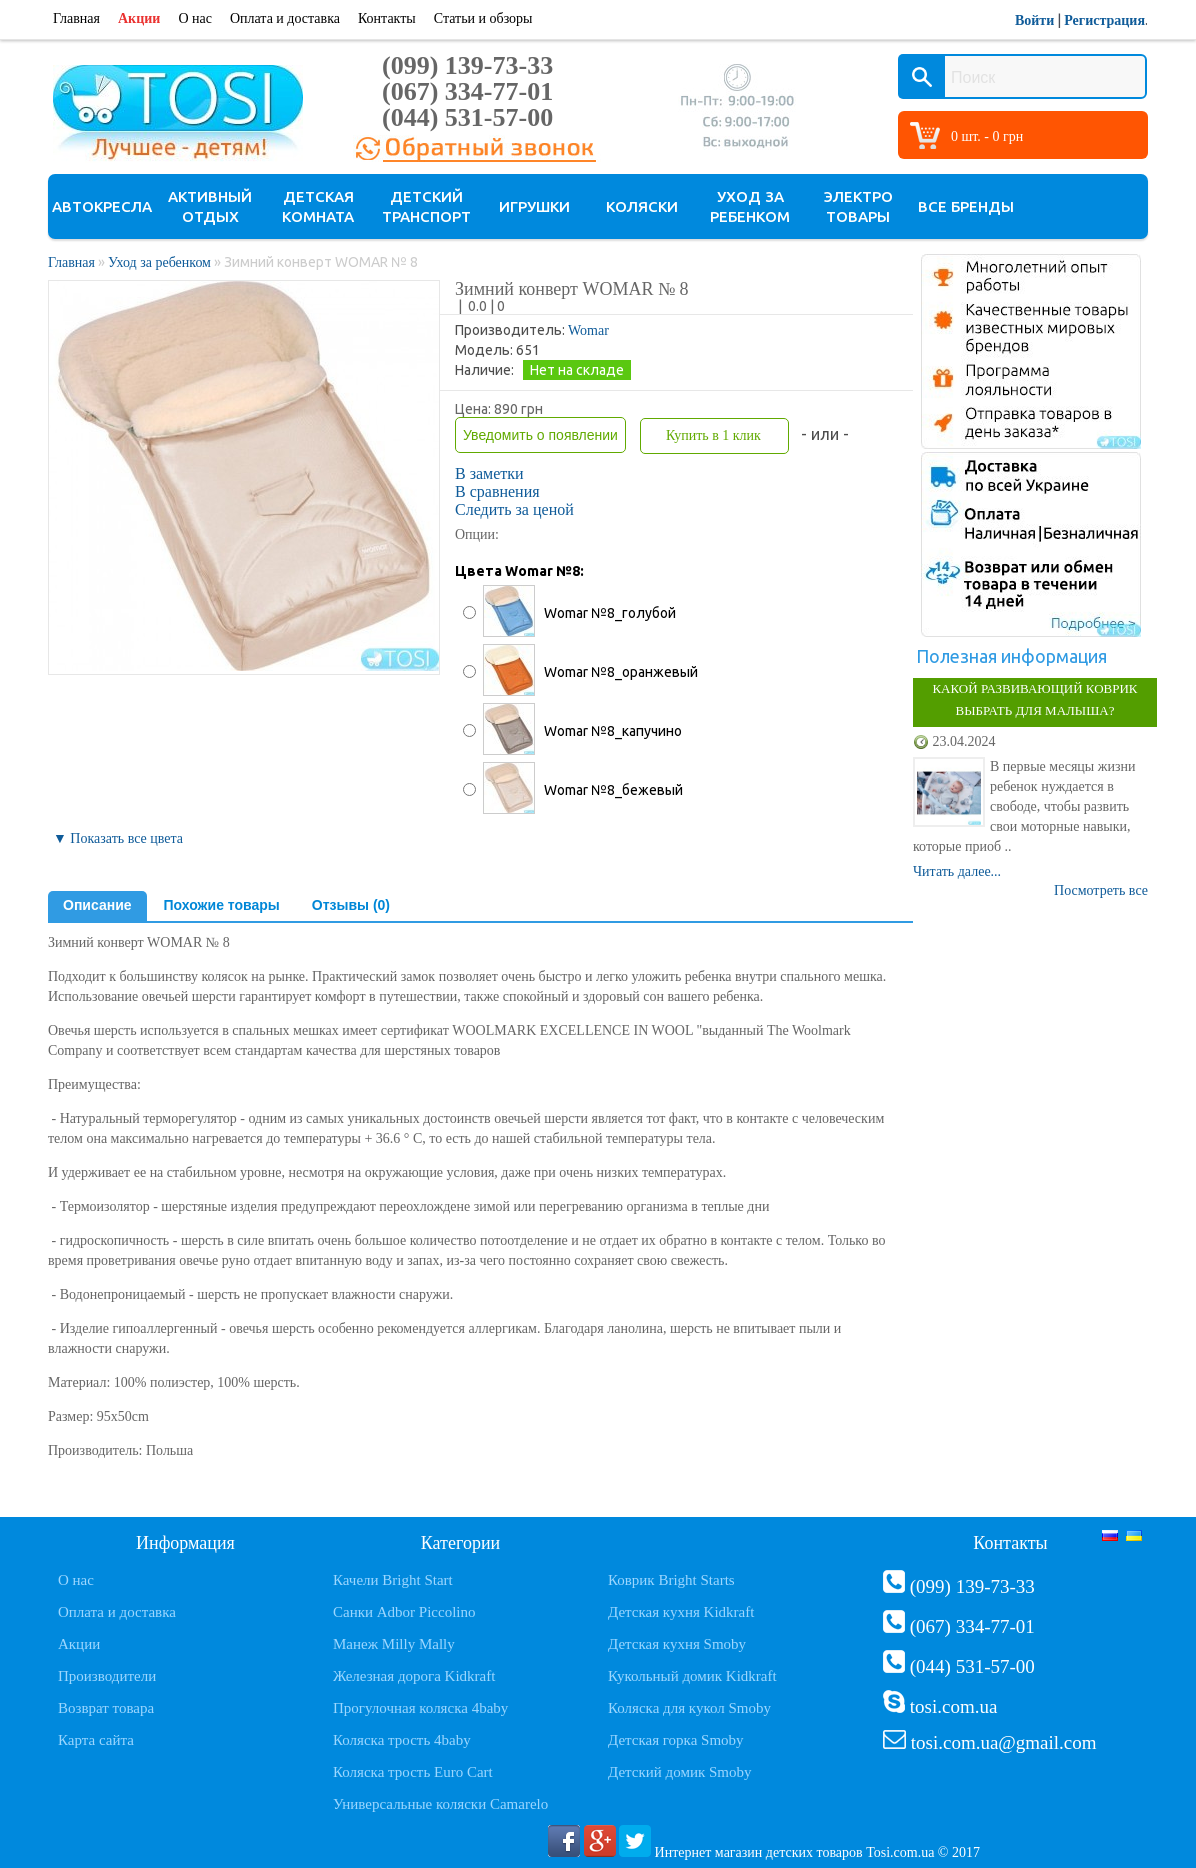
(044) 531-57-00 (467, 117)
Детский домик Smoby (679, 1772)
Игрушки (534, 206)
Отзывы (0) (351, 905)
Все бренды (966, 206)
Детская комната (318, 206)
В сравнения (497, 491)
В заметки (489, 473)
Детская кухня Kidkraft (681, 1612)
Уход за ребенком (750, 206)
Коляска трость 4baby (402, 1740)
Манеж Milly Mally (394, 1644)
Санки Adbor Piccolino (404, 1612)
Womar (588, 330)
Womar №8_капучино (613, 731)
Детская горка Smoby (676, 1740)
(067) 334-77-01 (467, 91)
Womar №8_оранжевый (621, 672)
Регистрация (1104, 20)
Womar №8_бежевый (613, 790)
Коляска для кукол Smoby (689, 1708)
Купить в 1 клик (713, 435)
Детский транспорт (426, 206)
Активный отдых (210, 206)
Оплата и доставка (285, 18)
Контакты (387, 18)
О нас (195, 18)
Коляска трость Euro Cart (413, 1772)
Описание (97, 905)
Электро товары (858, 206)
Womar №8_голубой (610, 613)
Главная (76, 18)
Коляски (642, 206)
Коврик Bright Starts (671, 1580)
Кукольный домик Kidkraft (692, 1676)
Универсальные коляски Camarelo (440, 1804)
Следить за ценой (514, 509)
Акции (139, 18)
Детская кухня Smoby (677, 1644)
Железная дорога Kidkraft (414, 1676)
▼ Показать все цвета (118, 838)
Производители (107, 1676)
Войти (1034, 20)
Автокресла (102, 206)
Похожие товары (222, 905)
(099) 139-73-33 (467, 65)
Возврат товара (106, 1708)
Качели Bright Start (393, 1580)
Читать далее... (957, 871)
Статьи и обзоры (483, 18)
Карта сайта (96, 1740)
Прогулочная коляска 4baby (420, 1708)
